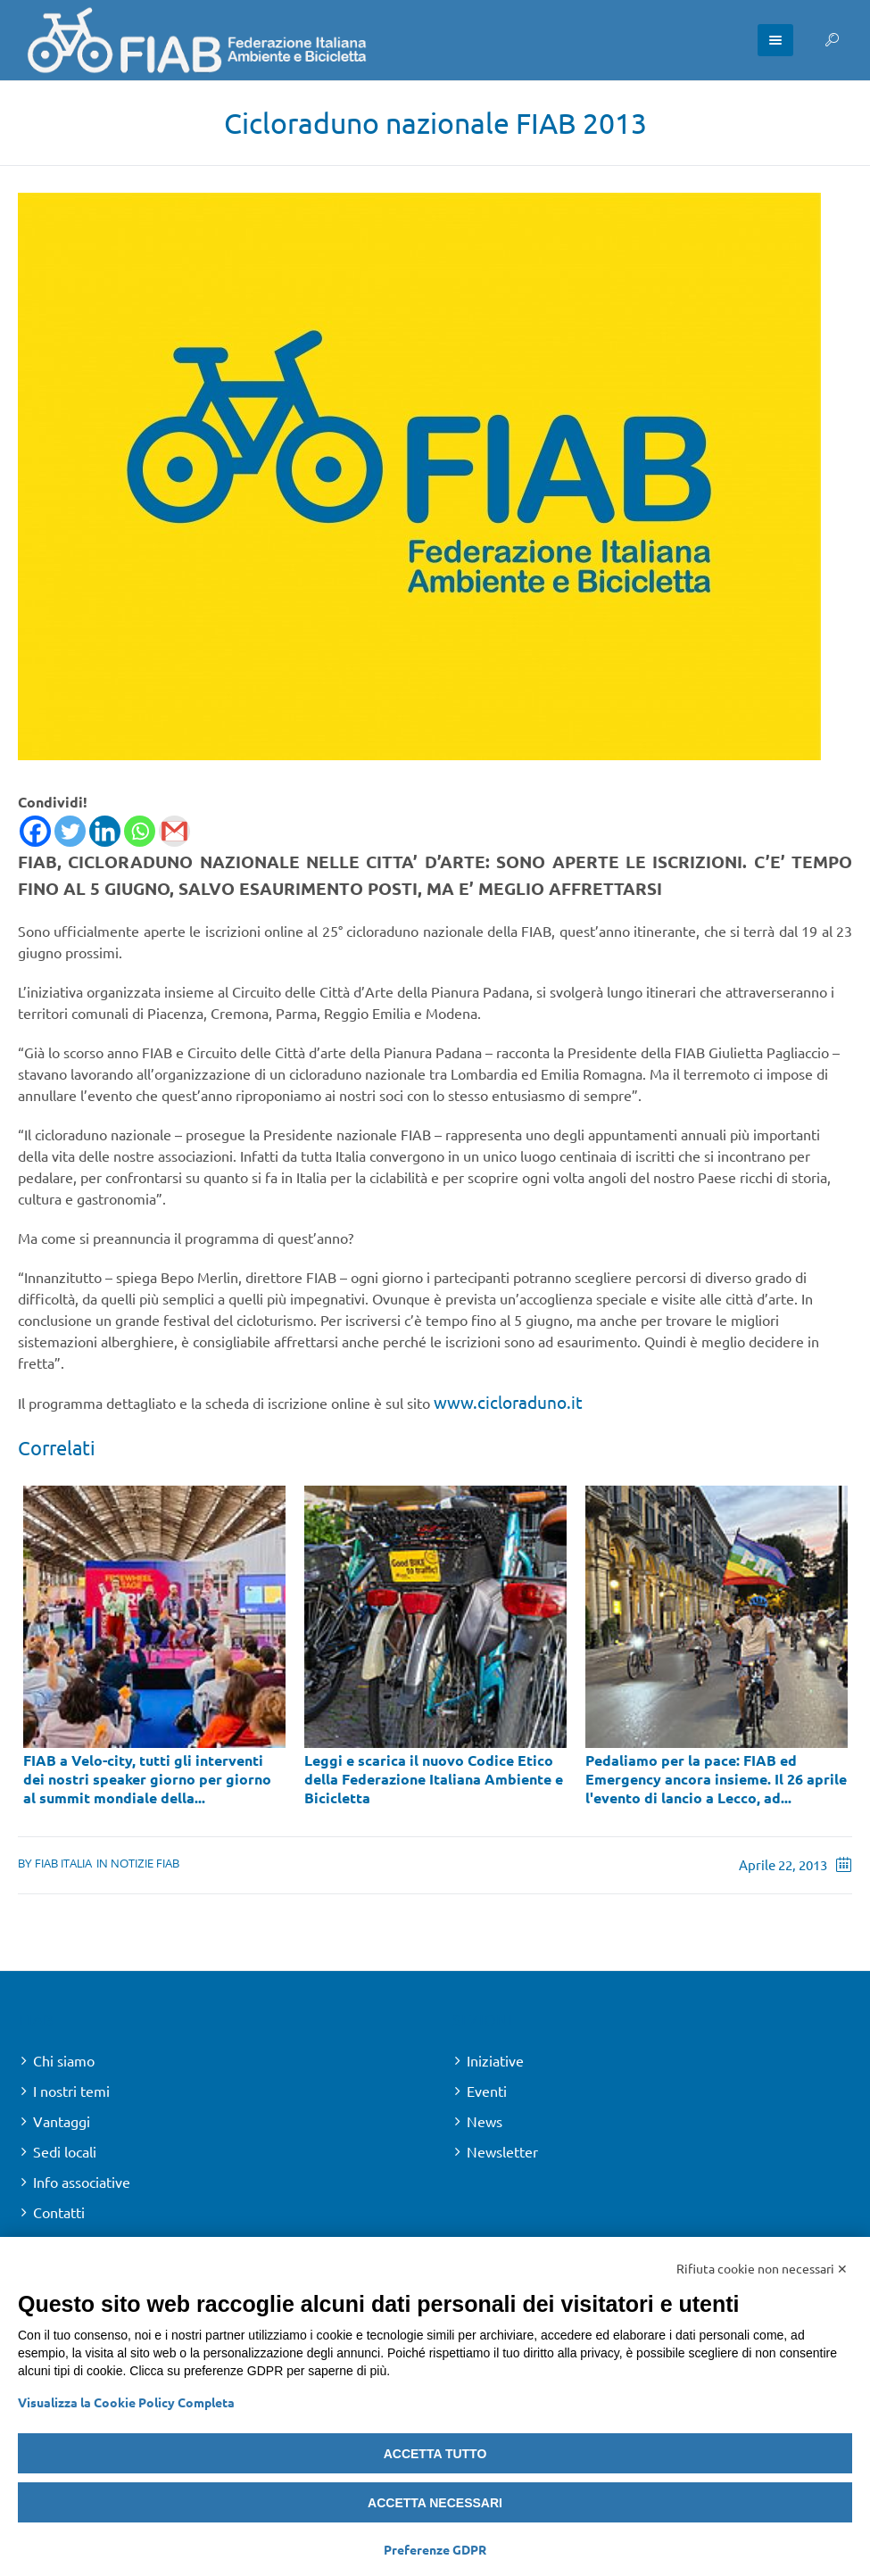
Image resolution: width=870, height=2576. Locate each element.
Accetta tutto (435, 2454)
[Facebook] (35, 831)
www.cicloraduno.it (508, 1401)
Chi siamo (64, 2060)
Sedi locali (64, 2151)
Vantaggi (61, 2121)
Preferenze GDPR (435, 2549)
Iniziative (495, 2060)
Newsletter (502, 2151)
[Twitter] (70, 831)
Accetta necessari (435, 2503)
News (484, 2121)
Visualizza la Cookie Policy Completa (126, 2402)
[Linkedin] (104, 831)
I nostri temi (71, 2091)
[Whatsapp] (139, 831)
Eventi (487, 2091)
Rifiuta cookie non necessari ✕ (762, 2268)
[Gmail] (174, 831)
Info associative (81, 2182)
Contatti (59, 2212)
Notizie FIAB (145, 1863)
